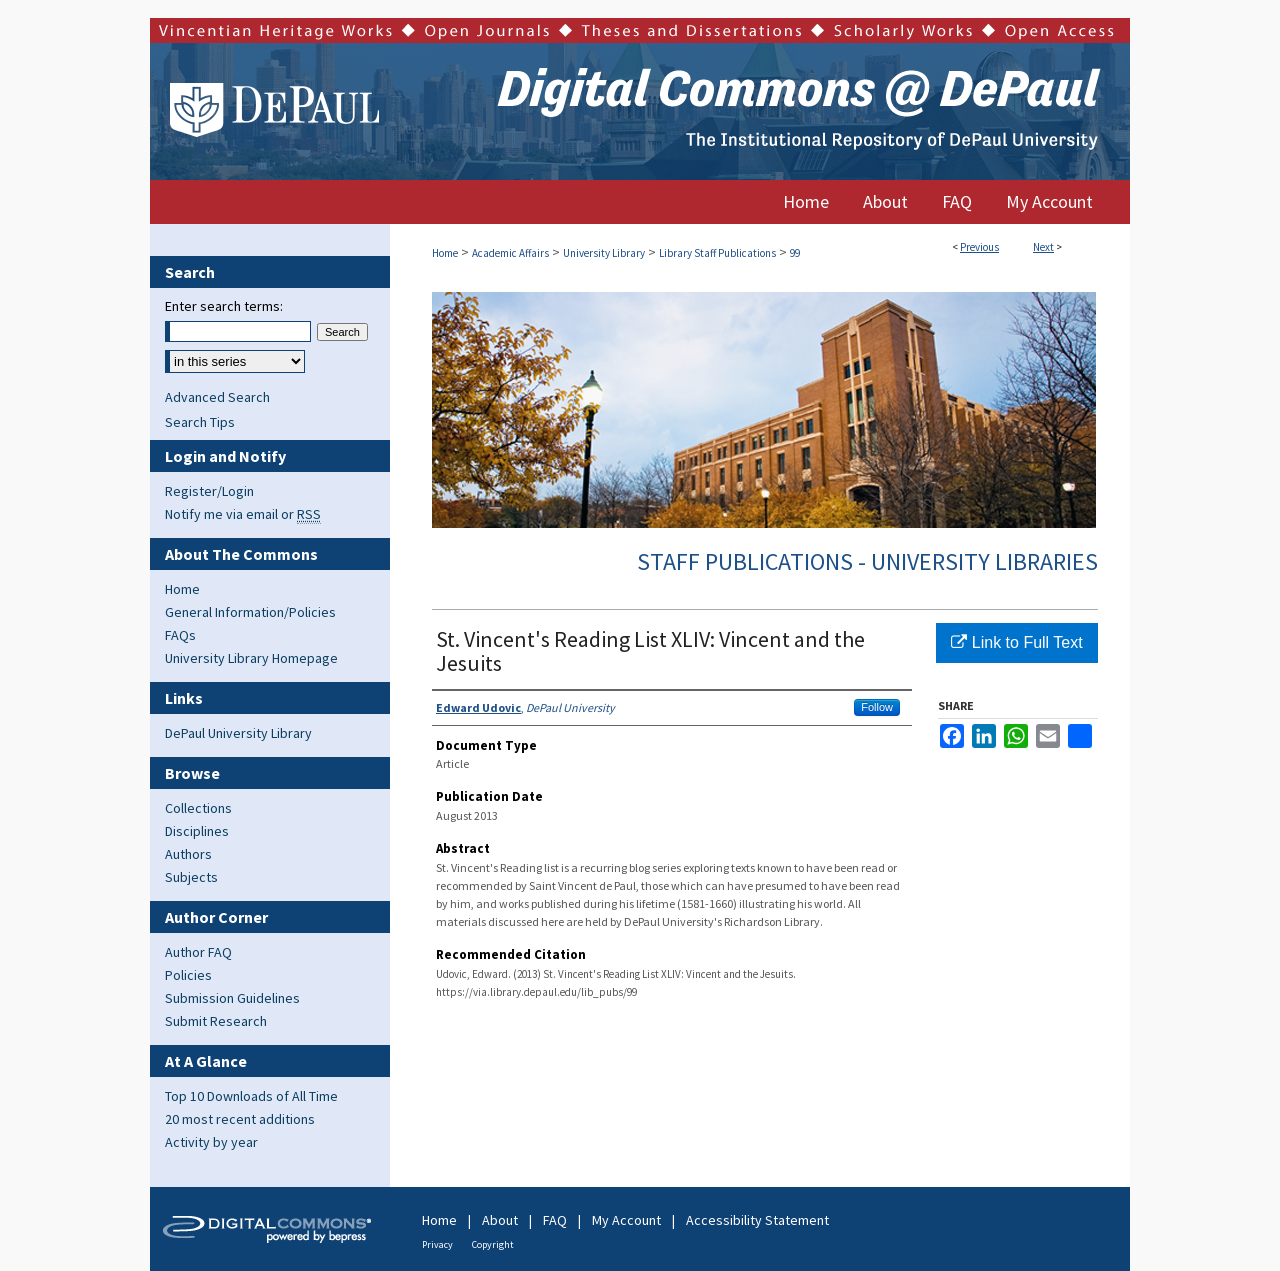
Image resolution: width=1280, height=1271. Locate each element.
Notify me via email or (243, 514)
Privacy (437, 1244)
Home (445, 253)
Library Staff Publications (717, 253)
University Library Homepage (251, 658)
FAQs (180, 635)
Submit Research (216, 1021)
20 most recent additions (240, 1119)
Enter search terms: (224, 306)
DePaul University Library (238, 733)
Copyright (493, 1244)
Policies (188, 975)
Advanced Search (217, 397)
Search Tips (200, 422)
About (500, 1220)
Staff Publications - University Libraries (867, 561)
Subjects (191, 877)
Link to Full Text (1016, 642)
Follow (877, 707)
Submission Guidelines (232, 998)
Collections (198, 808)
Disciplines (197, 831)
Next (1043, 247)
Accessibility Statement (757, 1220)
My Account (626, 1220)
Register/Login (209, 491)
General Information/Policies (250, 612)
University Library (604, 253)
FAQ (555, 1220)
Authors (188, 854)
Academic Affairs (510, 253)
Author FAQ (198, 952)
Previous (979, 247)
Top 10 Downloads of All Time (251, 1096)
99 (795, 253)
